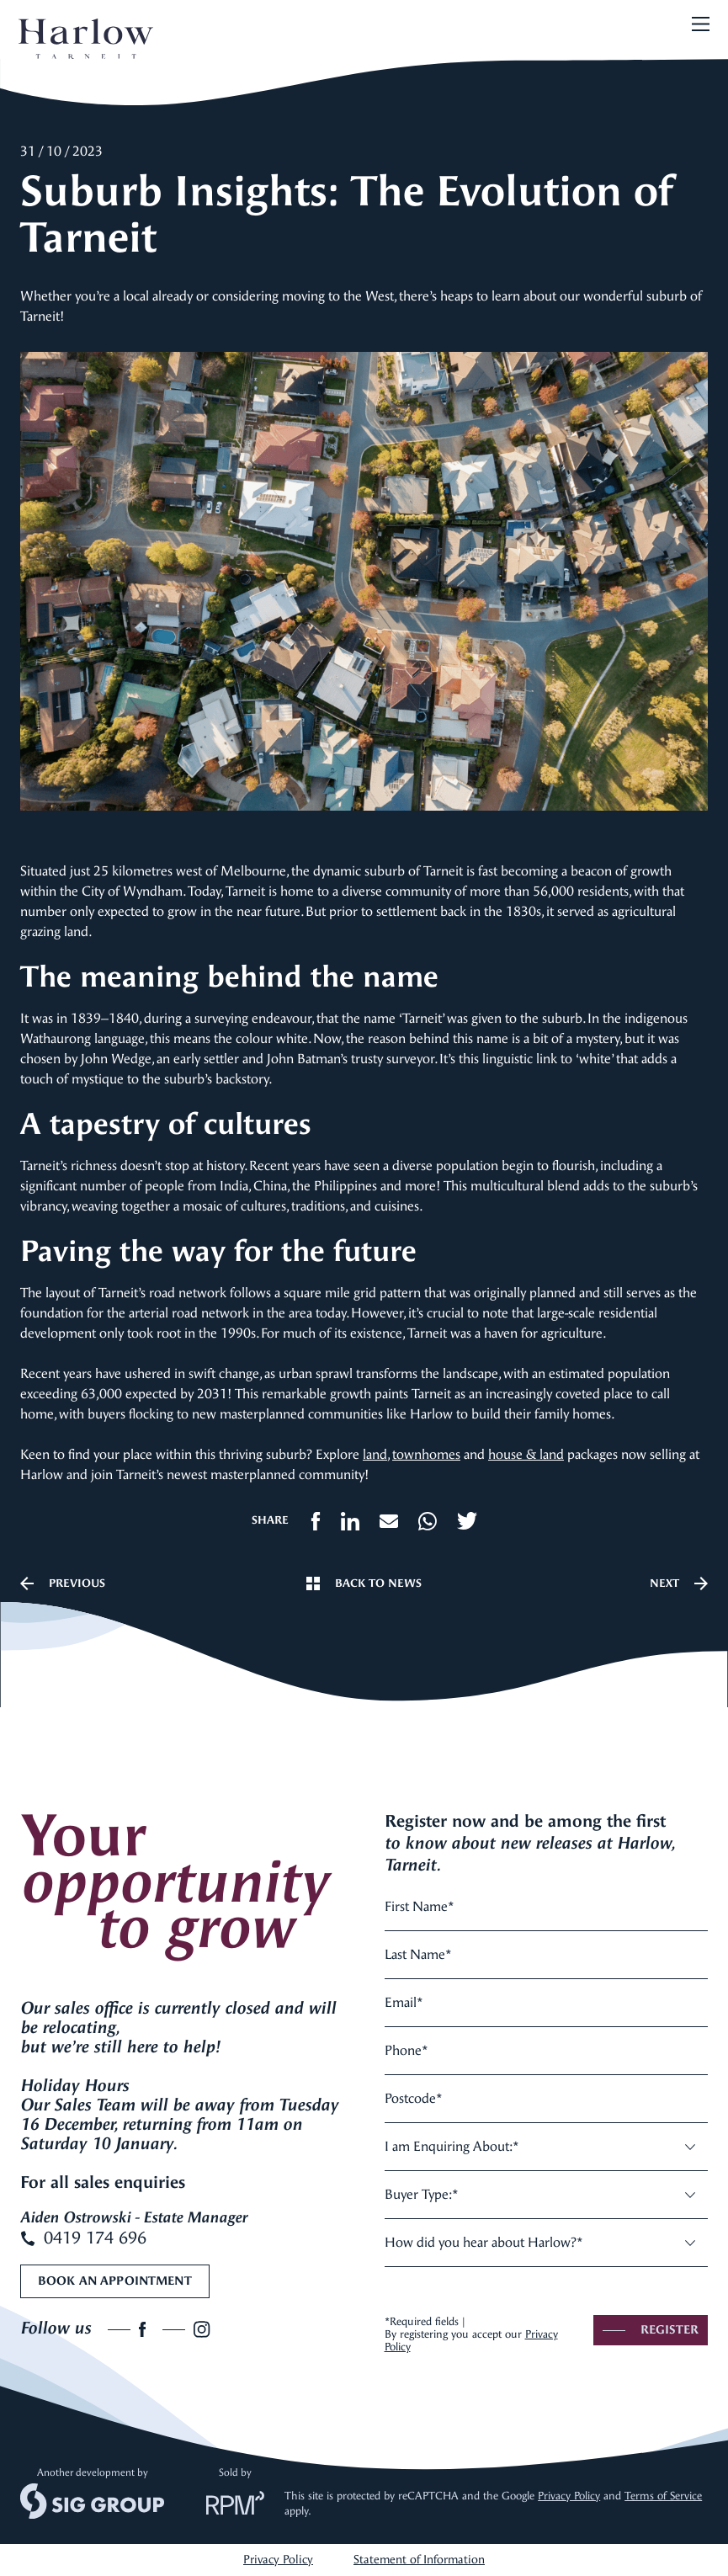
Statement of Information (419, 2559)
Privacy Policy (569, 2495)
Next (679, 1583)
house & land (526, 1454)
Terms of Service (663, 2495)
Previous (62, 1583)
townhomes (426, 1454)
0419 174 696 (83, 2238)
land (375, 1454)
